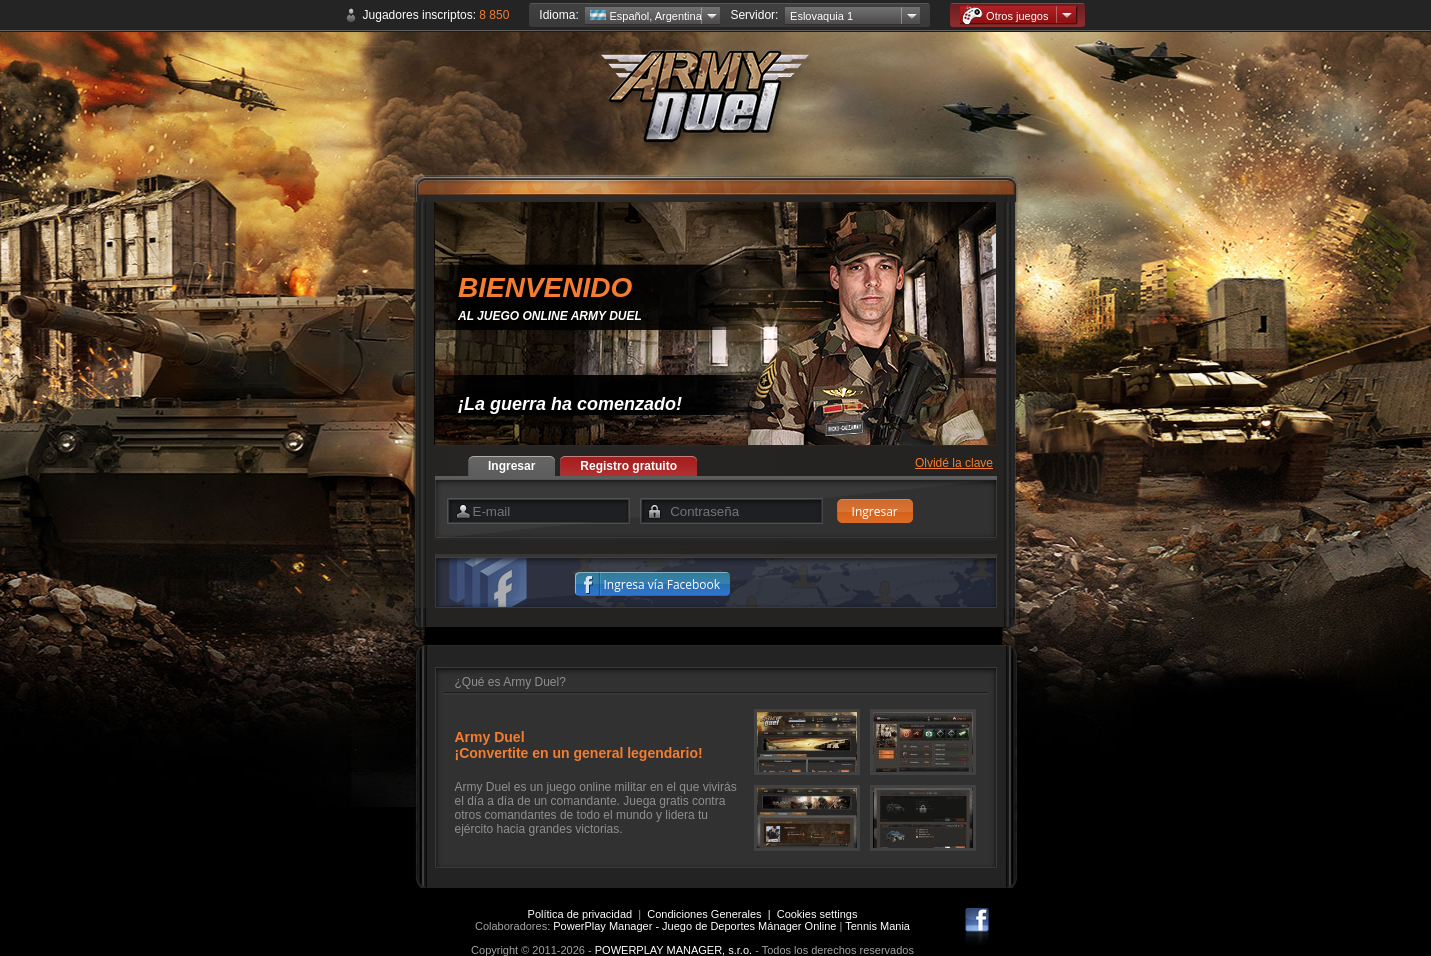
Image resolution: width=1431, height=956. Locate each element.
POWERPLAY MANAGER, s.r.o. (673, 950)
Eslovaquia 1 (821, 16)
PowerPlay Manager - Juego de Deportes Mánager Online (694, 926)
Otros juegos (1005, 15)
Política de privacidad (580, 914)
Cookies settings (817, 914)
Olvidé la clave (954, 463)
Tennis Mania (877, 926)
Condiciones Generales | (711, 914)
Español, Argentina (645, 16)
